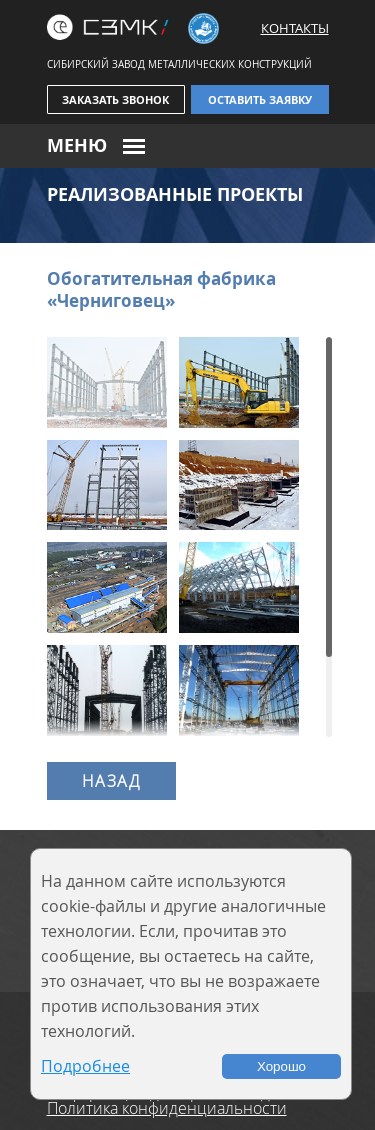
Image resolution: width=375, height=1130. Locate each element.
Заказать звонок (115, 99)
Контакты (295, 28)
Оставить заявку (260, 99)
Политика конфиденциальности (167, 1108)
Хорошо (281, 1066)
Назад (111, 781)
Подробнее (85, 1066)
